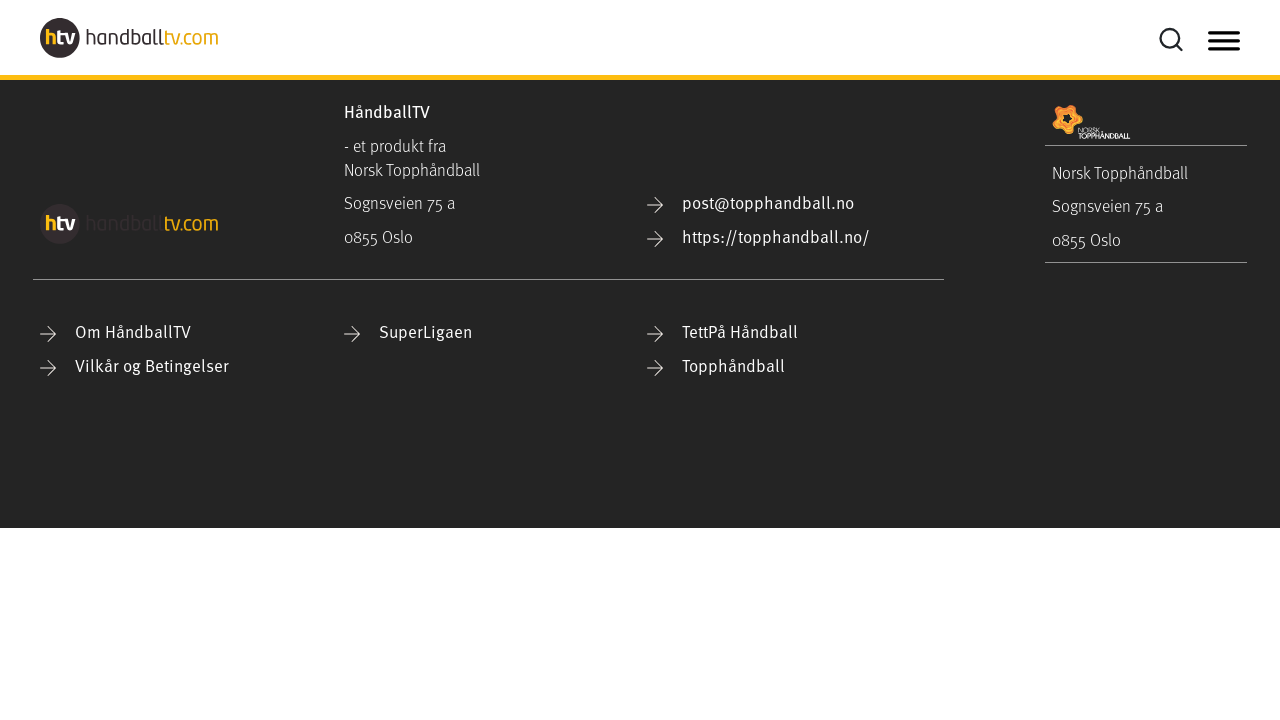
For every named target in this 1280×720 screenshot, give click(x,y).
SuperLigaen (408, 331)
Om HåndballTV (115, 331)
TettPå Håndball (722, 331)
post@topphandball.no (750, 202)
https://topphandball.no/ (758, 236)
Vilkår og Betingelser (134, 365)
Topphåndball (716, 365)
